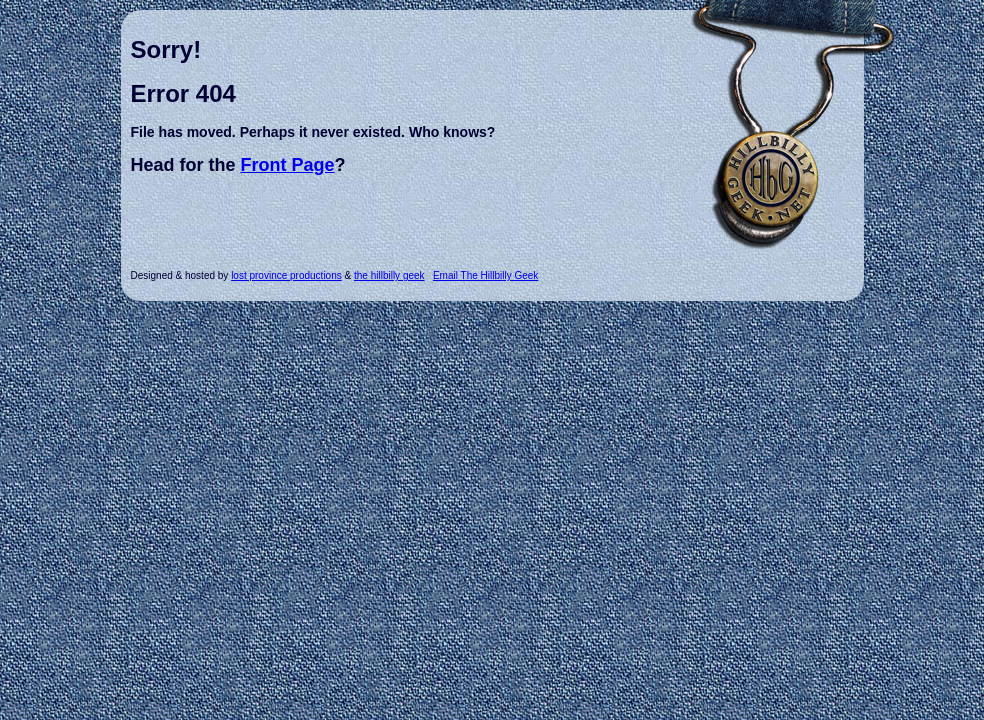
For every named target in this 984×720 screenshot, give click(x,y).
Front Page (288, 165)
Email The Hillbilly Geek (485, 275)
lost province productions (286, 275)
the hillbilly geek (389, 275)
